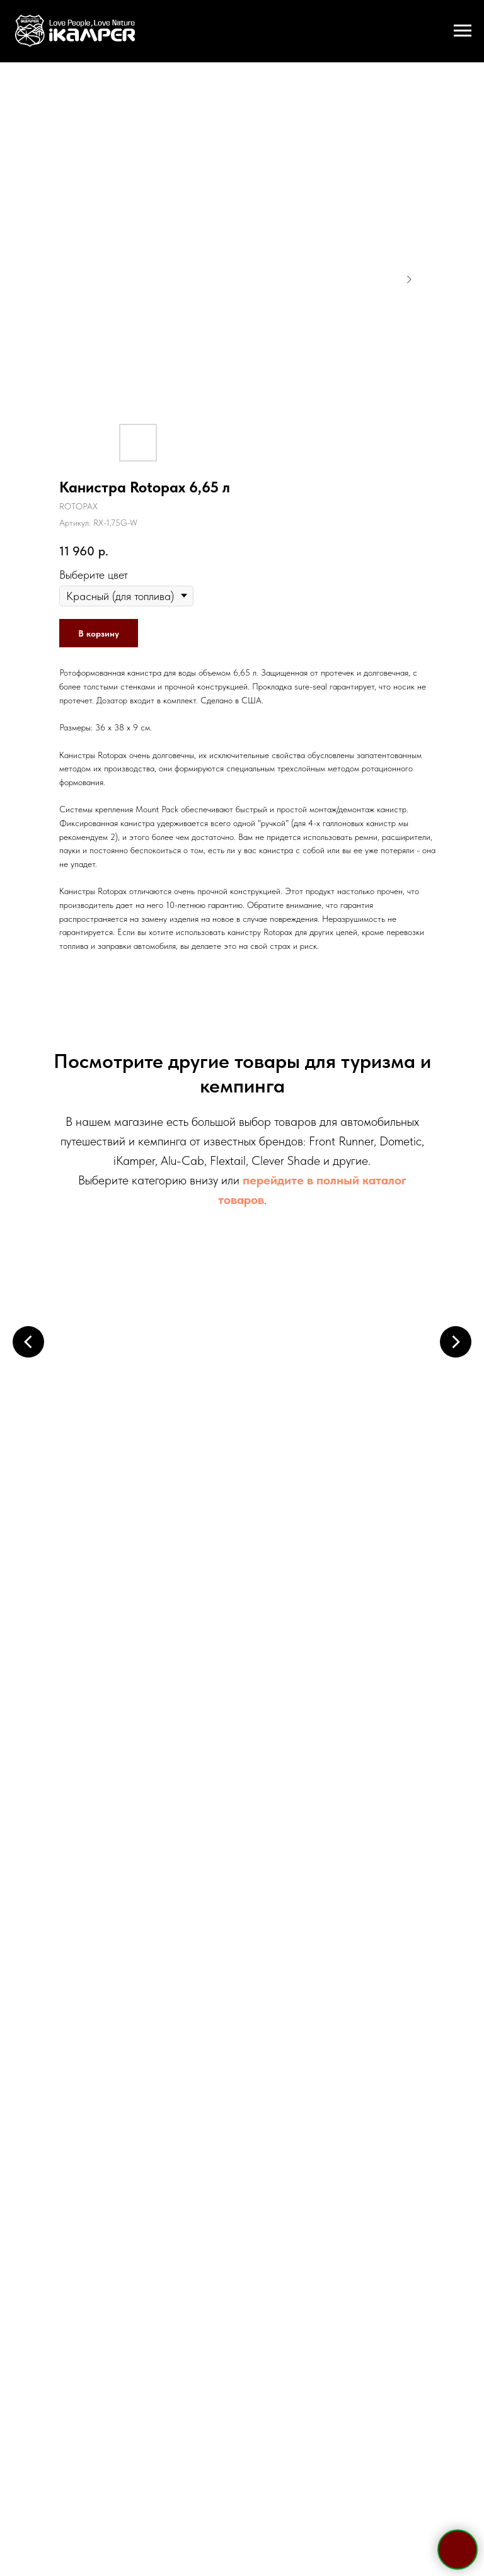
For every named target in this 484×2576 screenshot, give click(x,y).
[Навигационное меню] (462, 31)
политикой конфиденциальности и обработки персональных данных (275, 2243)
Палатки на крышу (153, 1389)
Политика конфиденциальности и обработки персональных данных (242, 2451)
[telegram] (208, 2009)
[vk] (276, 2009)
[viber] (253, 2009)
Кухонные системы (330, 1578)
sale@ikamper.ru (242, 1911)
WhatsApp (273, 1887)
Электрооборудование (155, 1578)
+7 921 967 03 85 (242, 1860)
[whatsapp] (230, 2009)
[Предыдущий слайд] (28, 1342)
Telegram (206, 1887)
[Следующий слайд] (455, 1342)
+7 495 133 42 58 (242, 1835)
